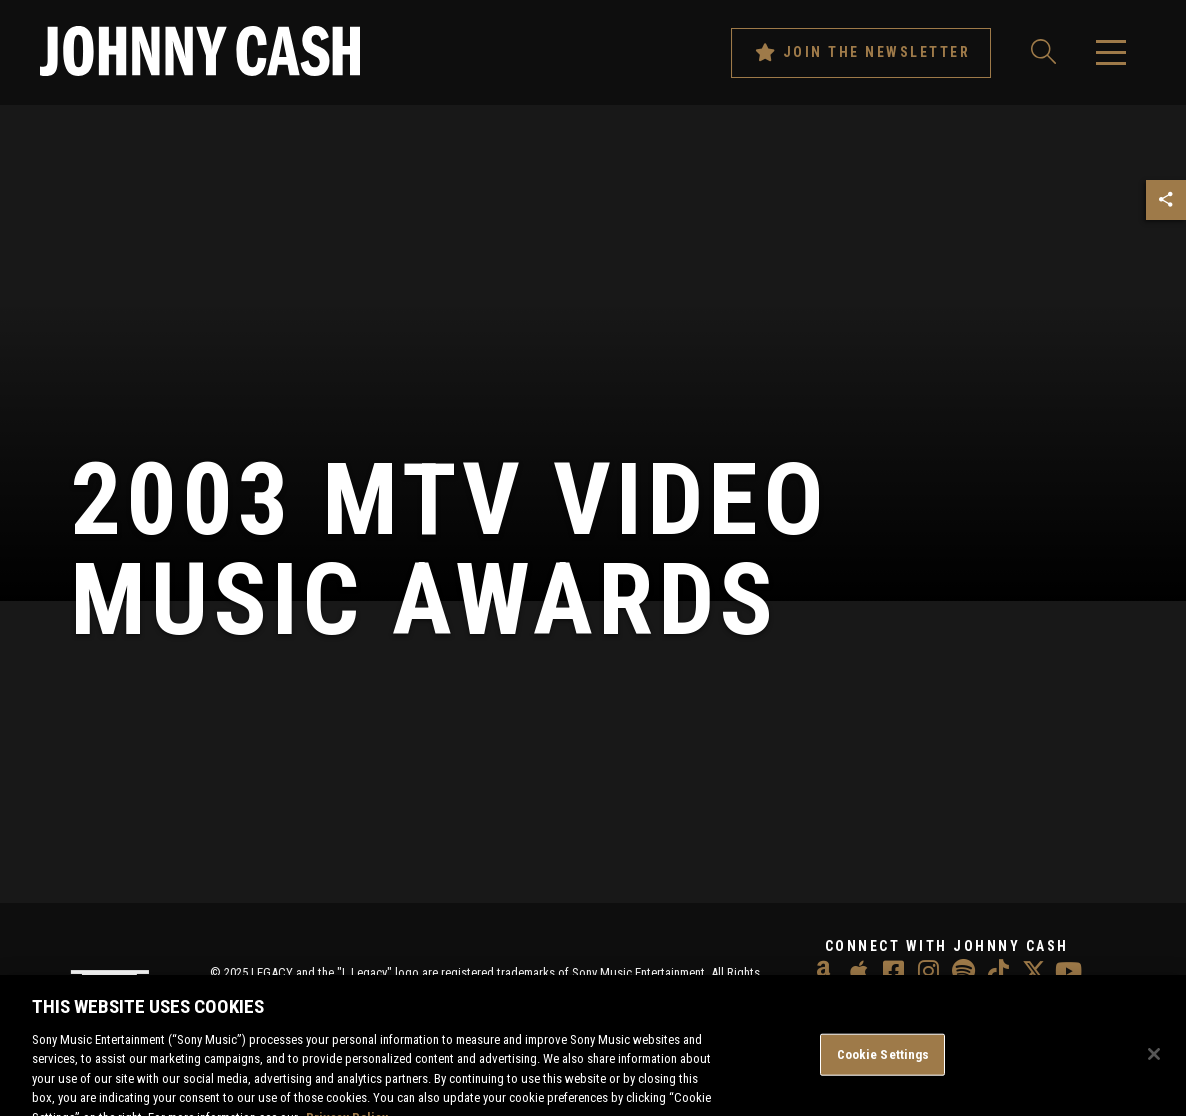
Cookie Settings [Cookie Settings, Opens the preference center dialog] (883, 1064)
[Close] (1154, 1064)
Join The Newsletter (861, 52)
